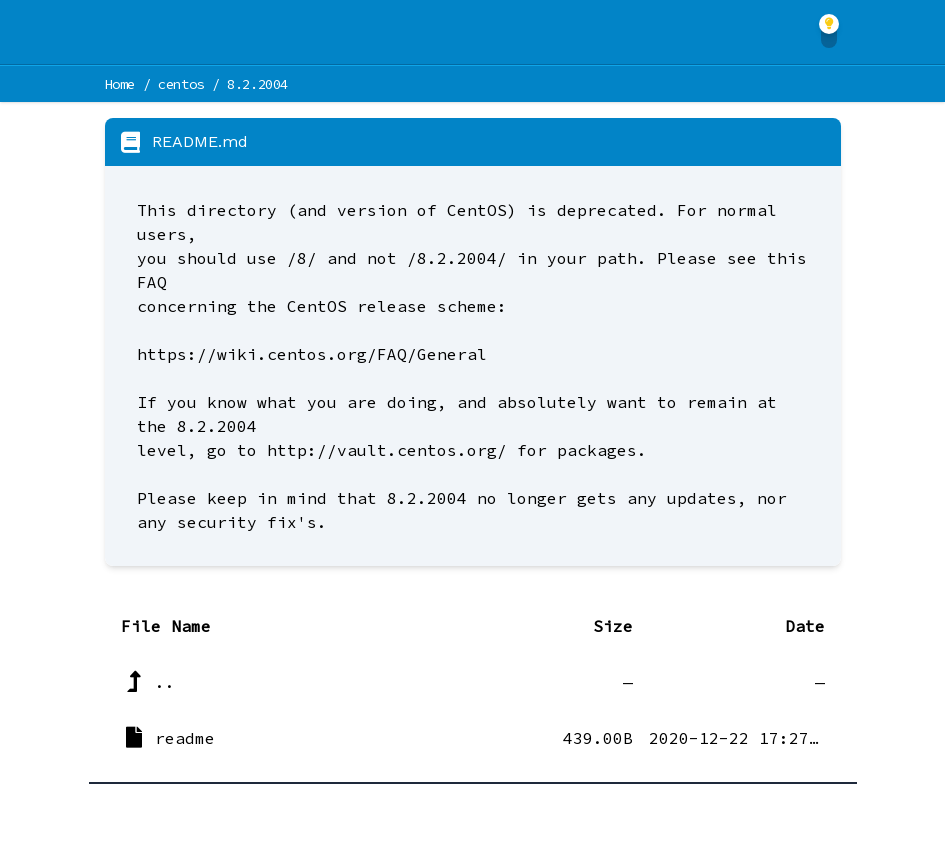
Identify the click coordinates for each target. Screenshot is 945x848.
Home (120, 84)
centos (181, 84)
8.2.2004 (257, 84)
